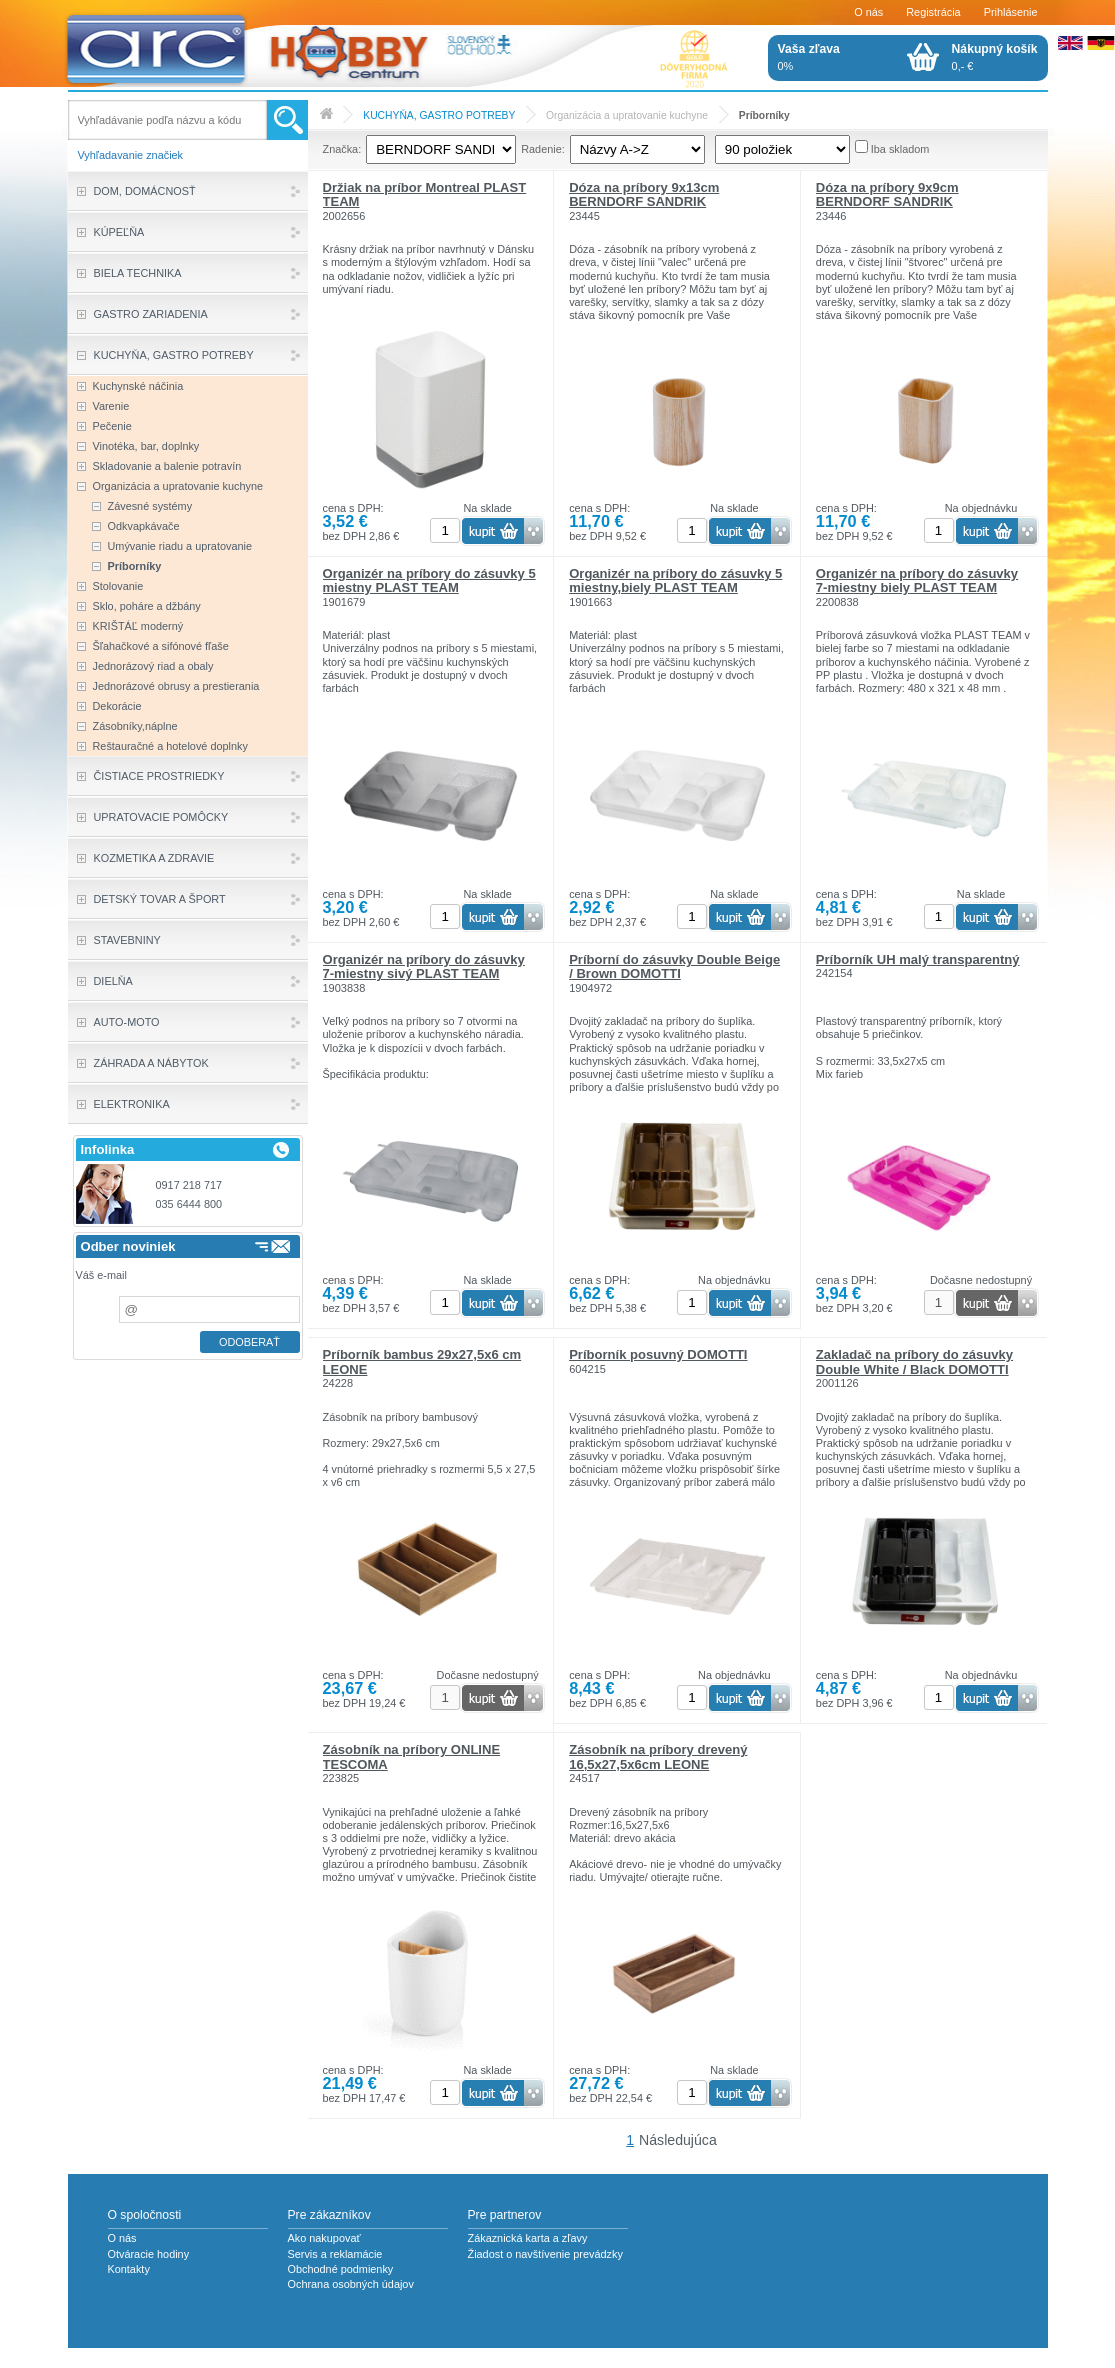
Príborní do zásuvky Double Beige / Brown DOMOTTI (674, 966)
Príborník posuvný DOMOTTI (658, 1354)
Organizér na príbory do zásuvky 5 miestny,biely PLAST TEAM (675, 580)
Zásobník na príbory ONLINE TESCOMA (412, 1756)
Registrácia (933, 12)
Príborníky (764, 115)
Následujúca (678, 2140)
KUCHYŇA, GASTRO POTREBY (439, 115)
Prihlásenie (1011, 12)
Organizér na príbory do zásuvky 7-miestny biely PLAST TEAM (917, 580)
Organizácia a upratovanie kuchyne (627, 115)
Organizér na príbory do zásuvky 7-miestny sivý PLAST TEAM (424, 966)
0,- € (995, 57)
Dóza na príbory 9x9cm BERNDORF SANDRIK (887, 194)
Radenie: (543, 149)
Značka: (342, 149)
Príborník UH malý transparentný (918, 959)
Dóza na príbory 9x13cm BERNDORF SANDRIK (644, 194)
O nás (868, 12)
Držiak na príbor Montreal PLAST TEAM (425, 194)
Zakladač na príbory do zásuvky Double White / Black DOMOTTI (914, 1361)
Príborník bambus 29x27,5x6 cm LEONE (422, 1361)
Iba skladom (900, 149)
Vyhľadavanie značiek (131, 155)
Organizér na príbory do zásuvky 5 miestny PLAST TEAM (429, 580)
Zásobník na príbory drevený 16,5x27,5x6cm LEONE (658, 1756)
